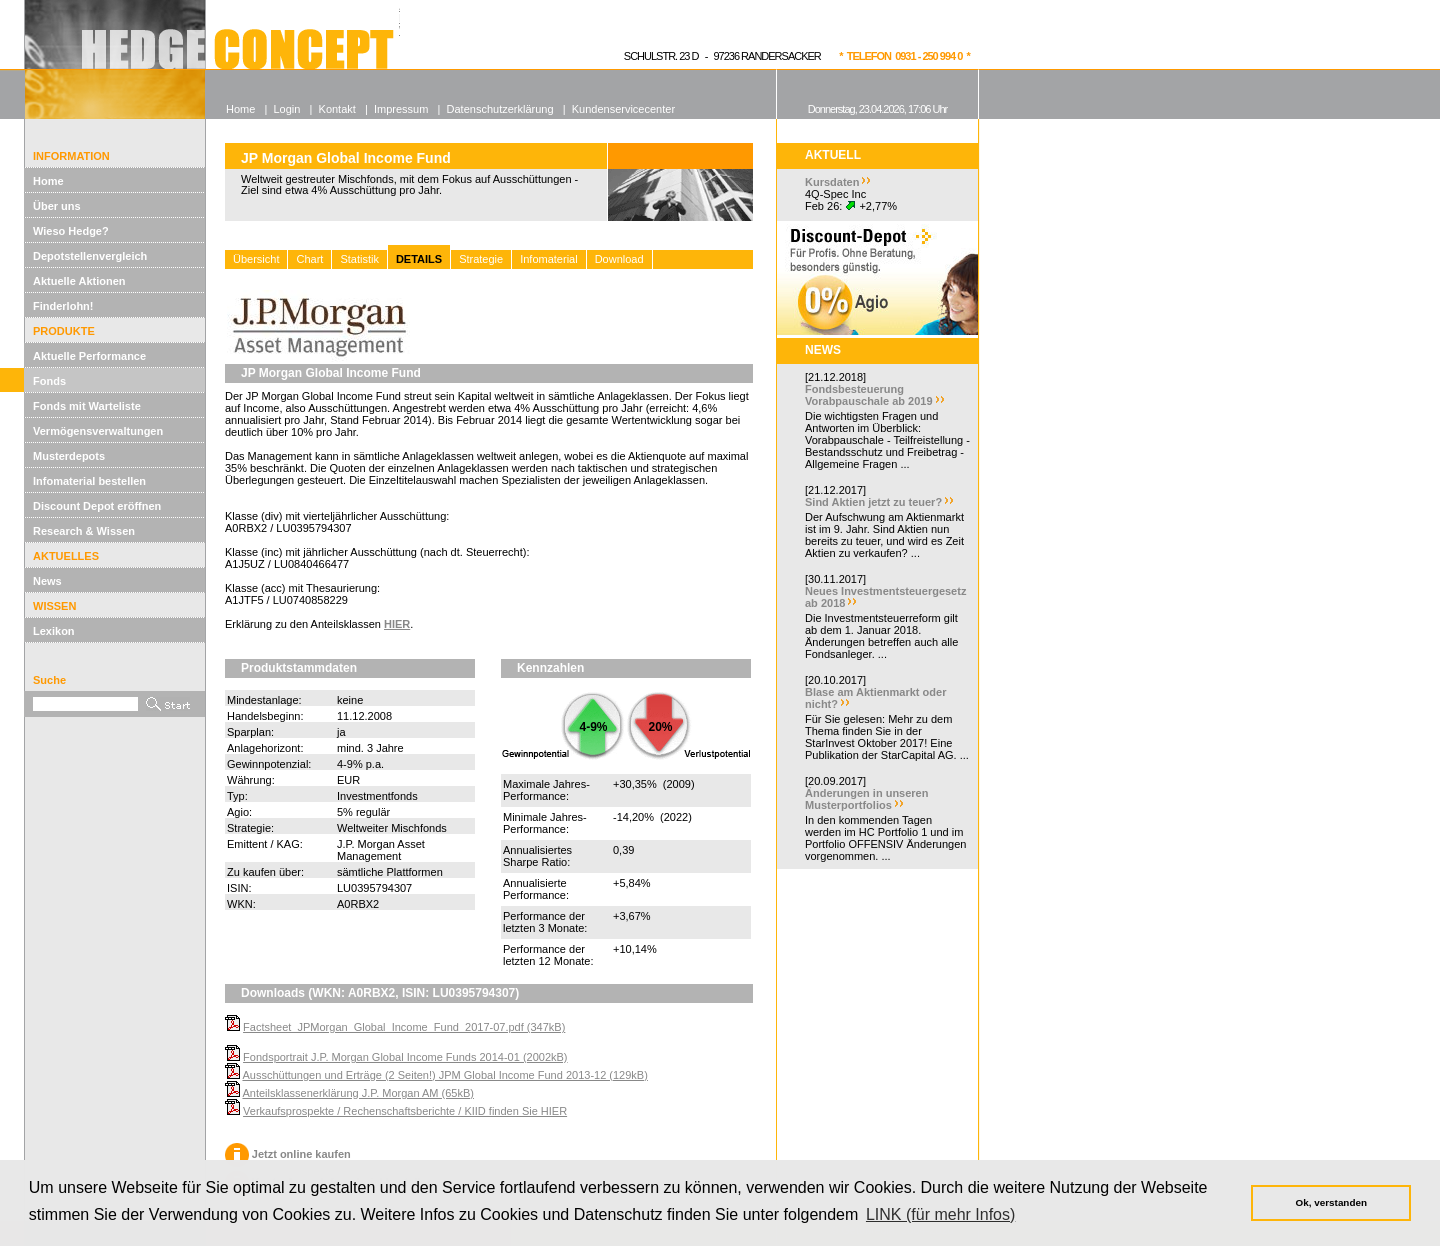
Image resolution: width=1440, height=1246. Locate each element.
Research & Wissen (84, 531)
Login (286, 109)
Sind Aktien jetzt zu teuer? (873, 502)
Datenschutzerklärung (500, 109)
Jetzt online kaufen (288, 1154)
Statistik (359, 259)
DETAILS (419, 259)
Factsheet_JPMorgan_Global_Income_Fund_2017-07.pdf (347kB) (404, 1027)
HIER (397, 624)
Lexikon (54, 631)
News (47, 581)
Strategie (481, 259)
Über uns (57, 206)
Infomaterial (548, 259)
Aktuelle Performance (89, 356)
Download (619, 259)
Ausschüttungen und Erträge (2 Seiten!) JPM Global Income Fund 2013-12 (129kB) (444, 1075)
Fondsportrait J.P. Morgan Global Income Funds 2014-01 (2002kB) (405, 1057)
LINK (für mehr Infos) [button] (940, 1214)
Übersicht (256, 259)
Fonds (49, 381)
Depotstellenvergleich (90, 256)
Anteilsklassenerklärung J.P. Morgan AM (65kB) (358, 1093)
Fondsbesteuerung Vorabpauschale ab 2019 (869, 395)
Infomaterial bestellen (89, 481)
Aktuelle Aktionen (79, 281)
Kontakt (337, 109)
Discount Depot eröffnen (97, 506)
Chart (309, 259)
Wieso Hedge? (71, 231)
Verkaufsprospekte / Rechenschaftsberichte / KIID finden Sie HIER (405, 1111)
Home (48, 181)
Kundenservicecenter (623, 109)
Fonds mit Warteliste (87, 406)
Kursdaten (832, 182)
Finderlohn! (63, 306)
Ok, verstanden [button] (1331, 1202)
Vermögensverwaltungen (98, 431)
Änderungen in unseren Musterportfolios (866, 799)
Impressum (401, 109)
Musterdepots (69, 456)
